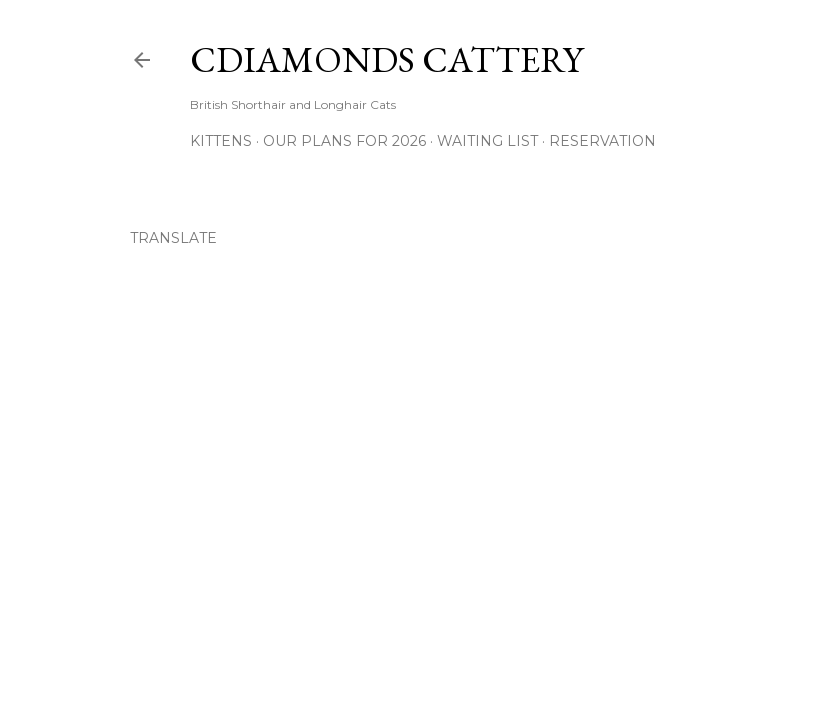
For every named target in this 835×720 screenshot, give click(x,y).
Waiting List (487, 141)
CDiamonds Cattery (386, 59)
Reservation (602, 141)
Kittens (221, 141)
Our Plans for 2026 (344, 141)
